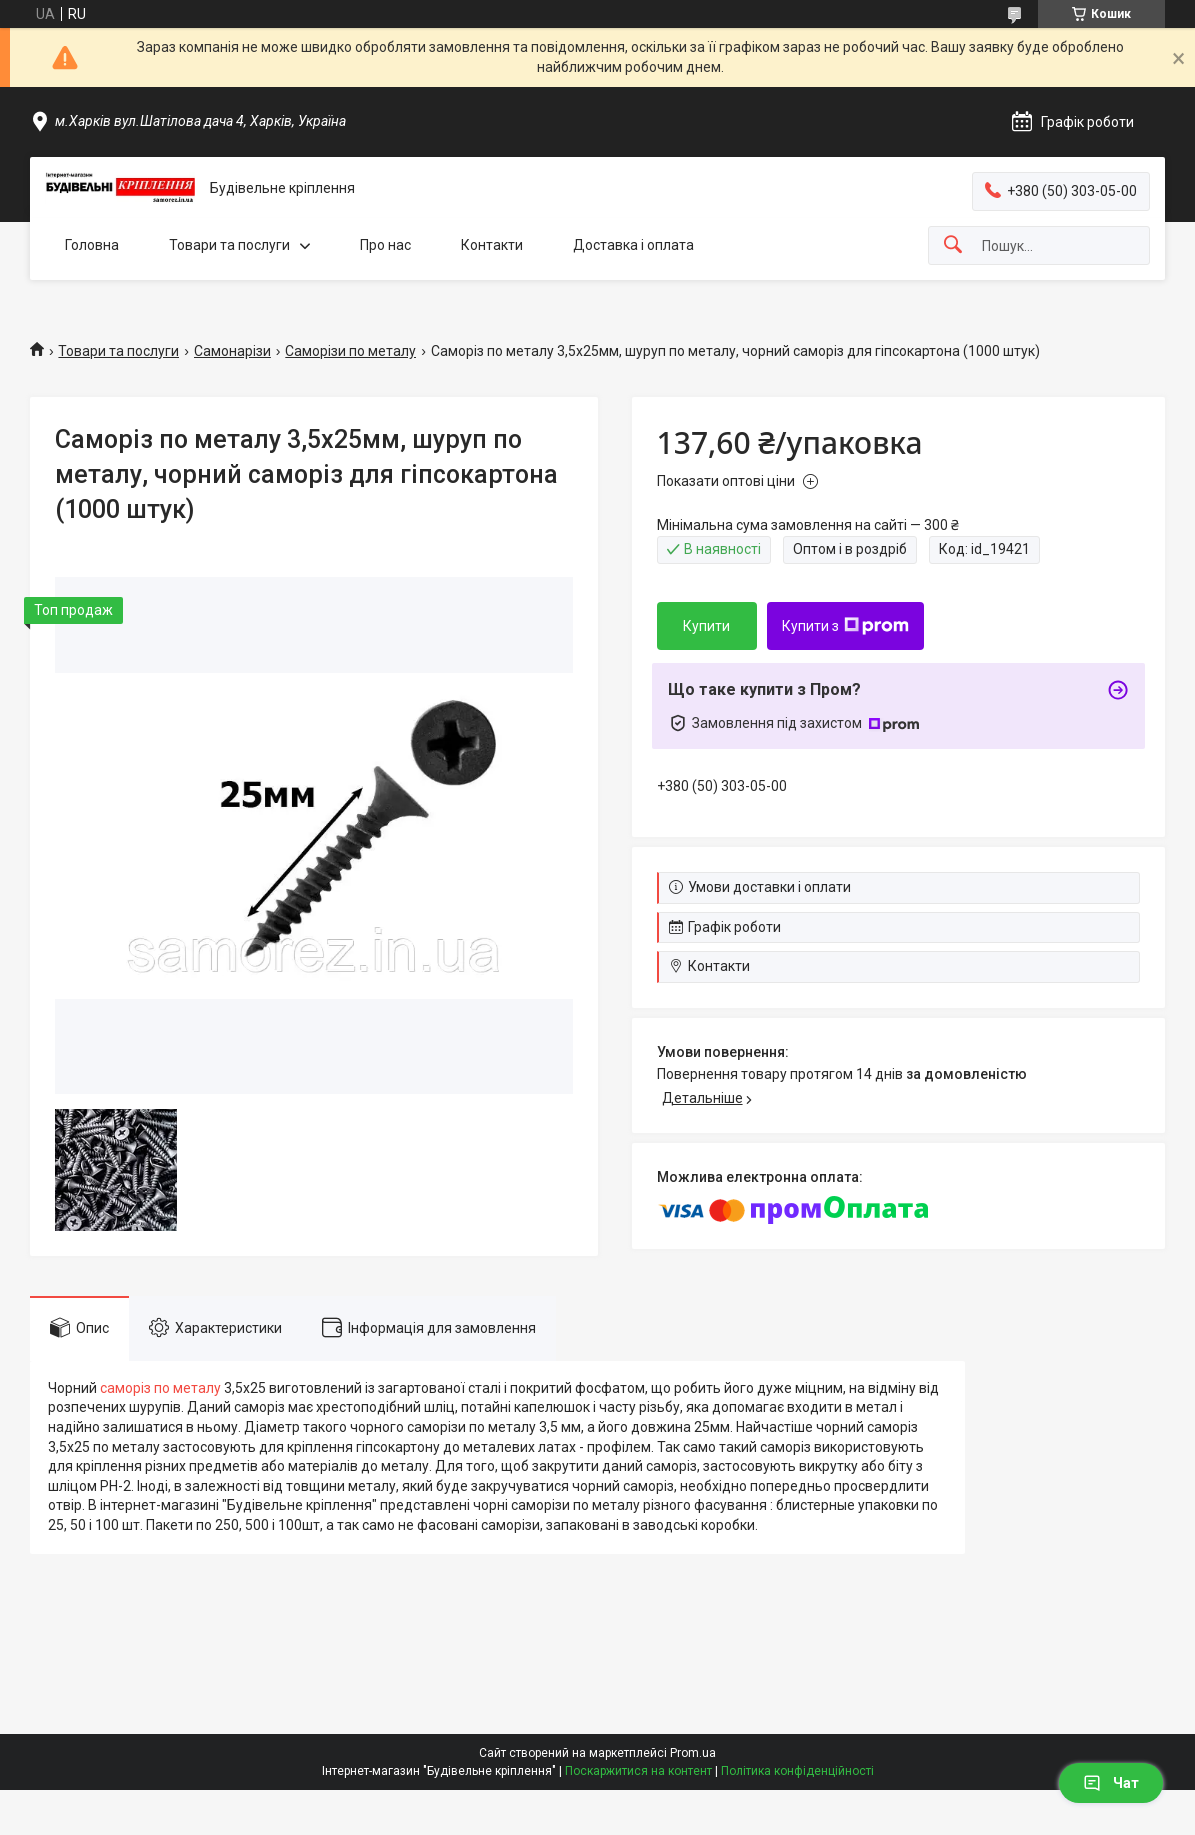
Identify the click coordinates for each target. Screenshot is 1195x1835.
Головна (92, 245)
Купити (706, 626)
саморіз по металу (160, 1388)
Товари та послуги (229, 245)
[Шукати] (953, 245)
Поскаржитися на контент (638, 1771)
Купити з (845, 626)
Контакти (492, 245)
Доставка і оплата (633, 245)
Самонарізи (232, 351)
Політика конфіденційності (797, 1771)
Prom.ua (693, 1753)
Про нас (385, 245)
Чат (1111, 1783)
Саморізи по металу (350, 351)
